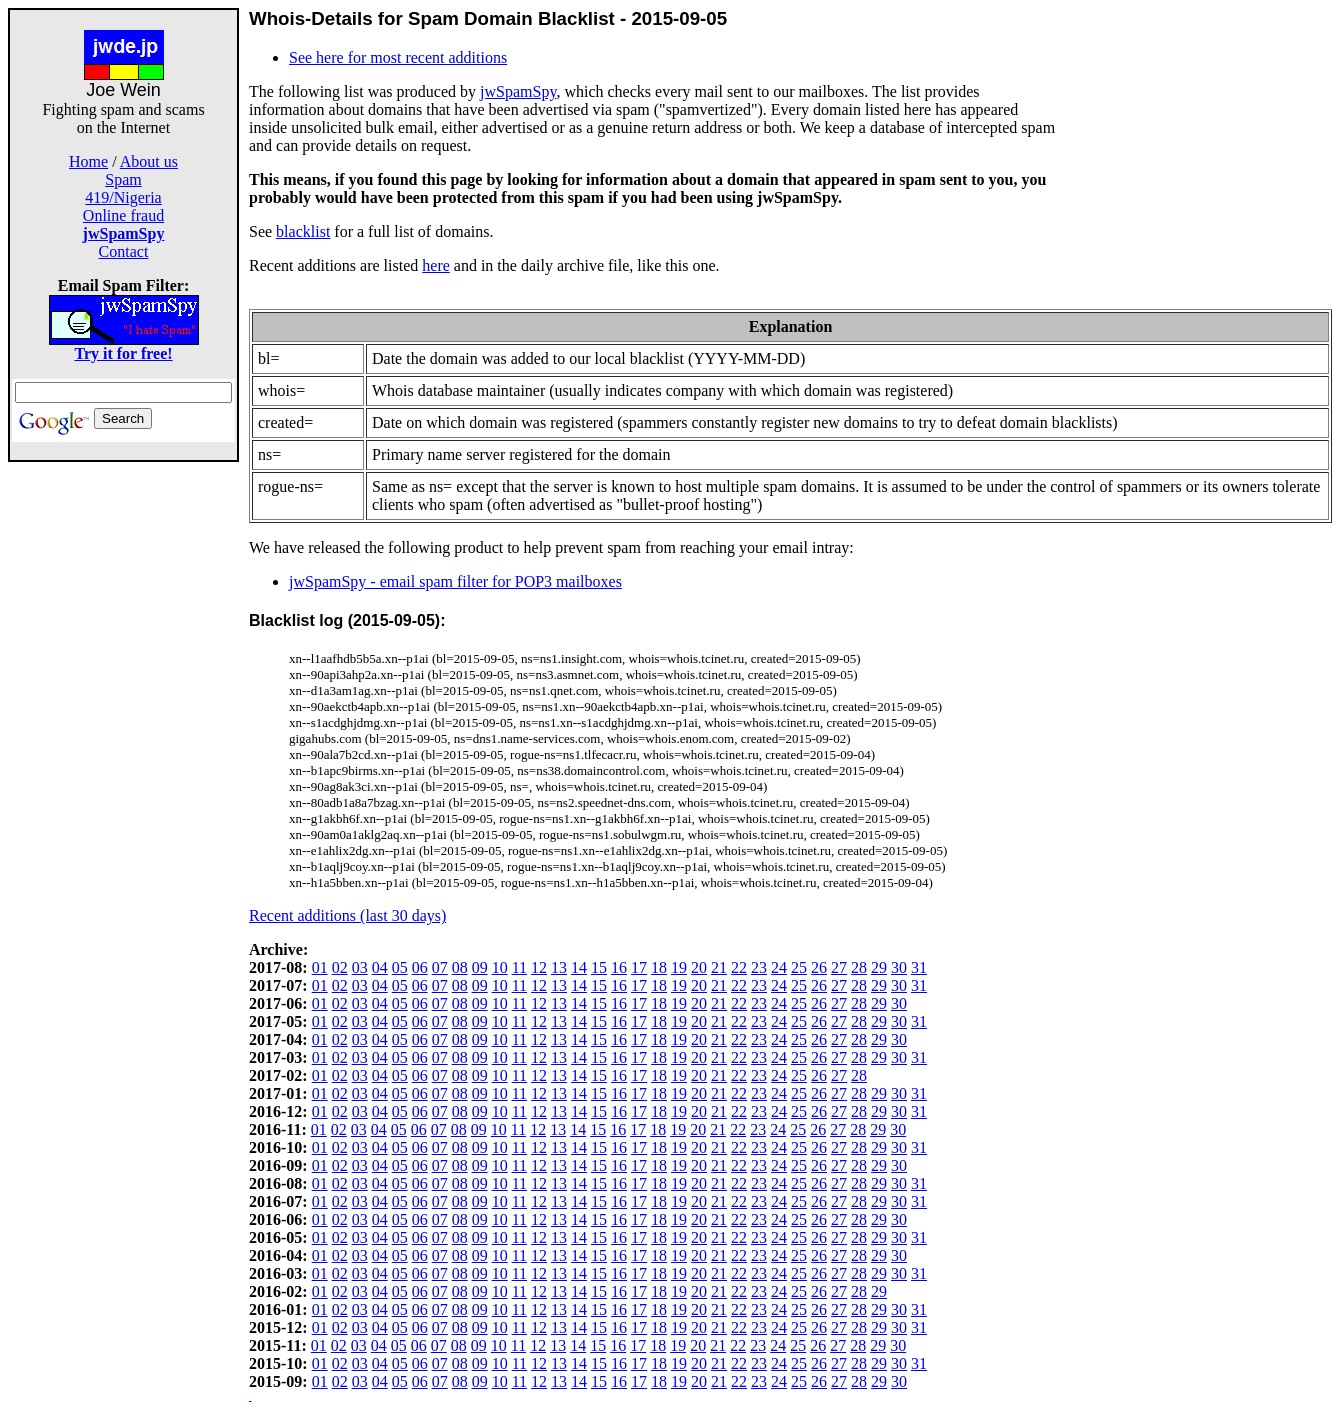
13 (559, 967)
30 (899, 967)
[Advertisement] (124, 762)
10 (500, 967)
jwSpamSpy (518, 91)
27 (839, 967)
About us (149, 161)
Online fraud (123, 215)
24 (779, 967)
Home (88, 161)
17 (639, 967)
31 (919, 967)
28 (859, 967)
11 (519, 967)
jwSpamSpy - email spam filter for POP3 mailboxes (455, 581)
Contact (124, 251)
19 (679, 967)
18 (659, 967)
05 (400, 967)
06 (420, 967)
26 (819, 967)
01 (320, 967)
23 (759, 967)
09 (480, 967)
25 (799, 967)
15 (599, 967)
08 (460, 967)
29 (879, 967)
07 (440, 967)
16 (619, 967)
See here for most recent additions (398, 57)
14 (579, 967)
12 (539, 967)
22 (739, 967)
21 (719, 967)
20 (699, 967)
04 (380, 967)
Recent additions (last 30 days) (347, 915)
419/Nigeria (123, 197)
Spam (123, 179)
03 (360, 967)
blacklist (303, 231)
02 (340, 967)
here (436, 265)
